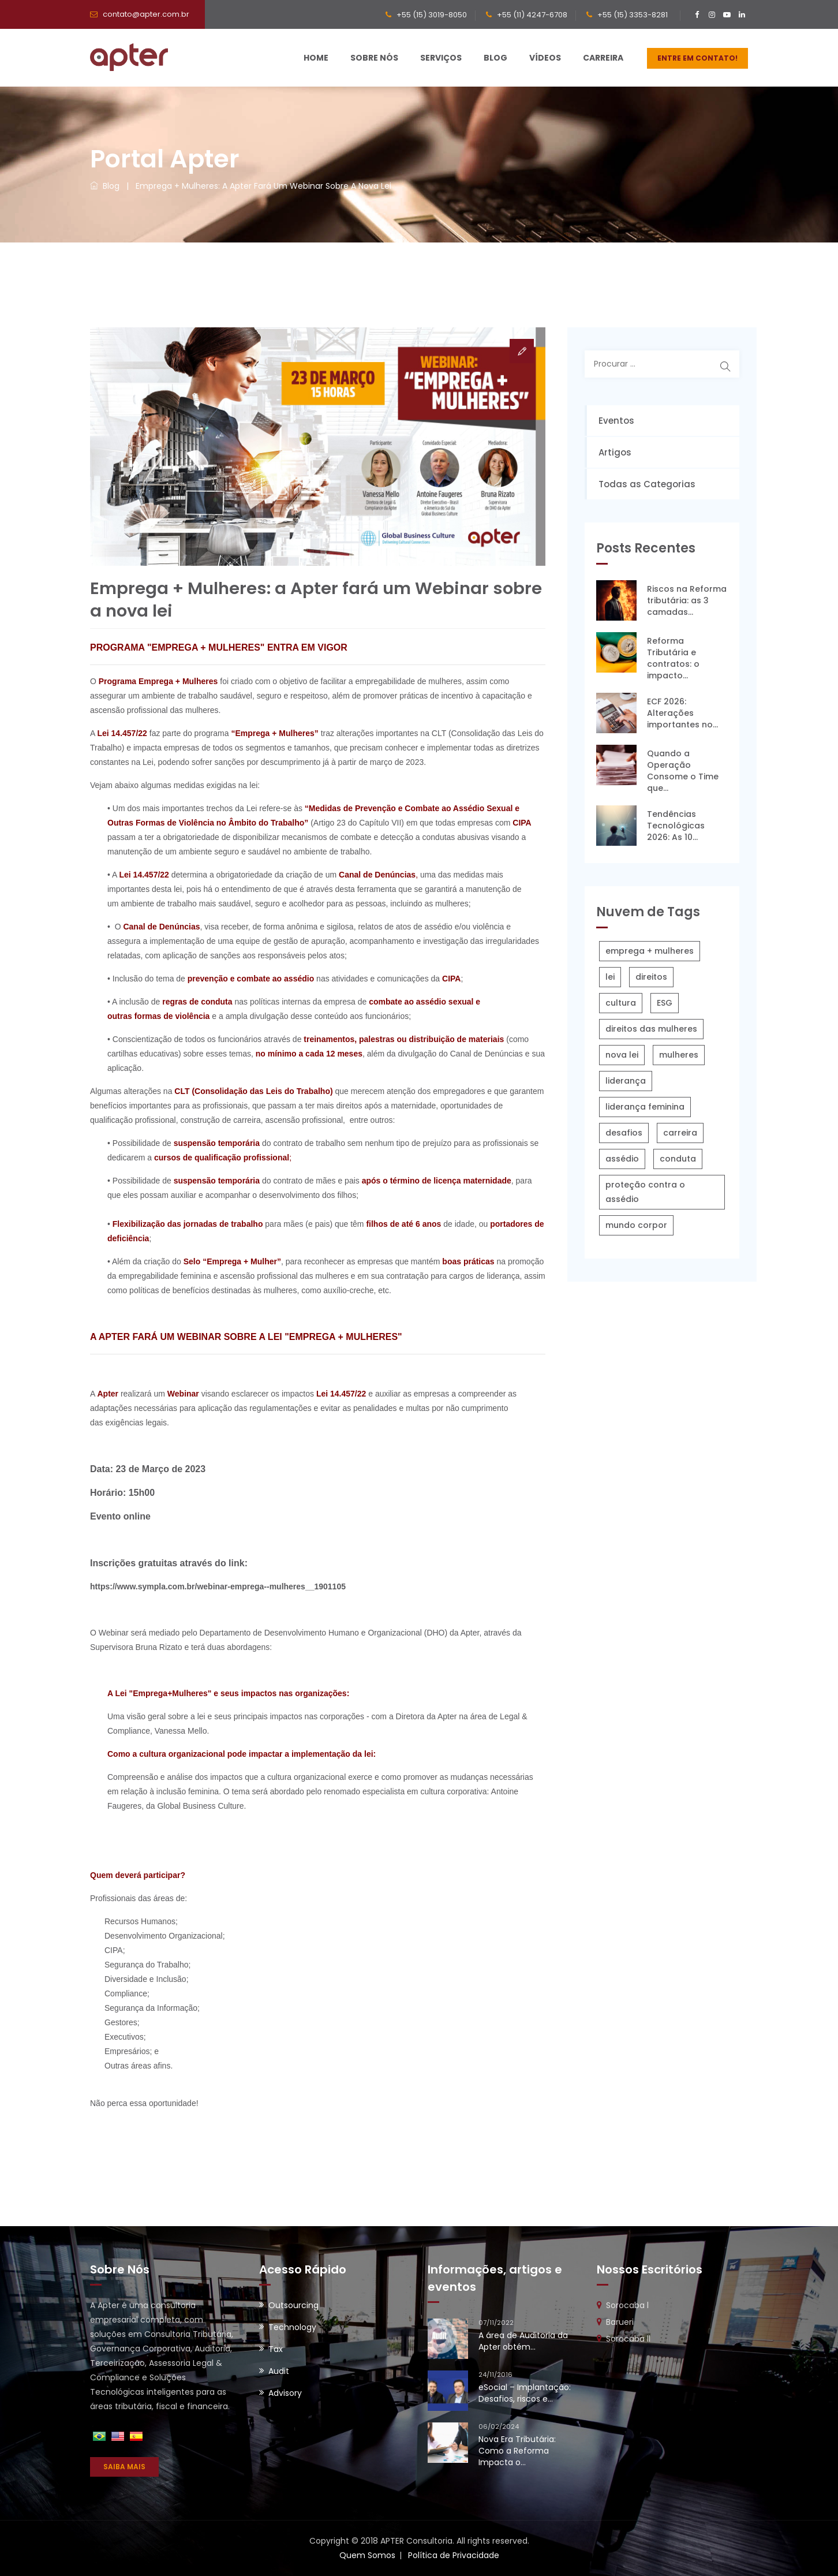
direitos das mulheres (651, 1029)
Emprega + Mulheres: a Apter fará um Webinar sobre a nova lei (263, 186)
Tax (275, 2349)
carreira (680, 1132)
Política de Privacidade (453, 2555)
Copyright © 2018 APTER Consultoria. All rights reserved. (419, 2541)
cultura (620, 1003)
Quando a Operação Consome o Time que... (683, 771)
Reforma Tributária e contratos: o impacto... (673, 658)
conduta (678, 1158)
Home (316, 58)
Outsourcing (293, 2305)
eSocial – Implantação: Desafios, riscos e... (524, 2393)
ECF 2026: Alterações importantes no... (682, 713)
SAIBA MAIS (124, 2467)
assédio (622, 1158)
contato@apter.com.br (146, 14)
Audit (278, 2371)
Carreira (603, 58)
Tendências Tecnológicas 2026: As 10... (676, 825)
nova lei (621, 1055)
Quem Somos (367, 2555)
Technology (292, 2327)
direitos (651, 977)
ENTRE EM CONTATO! (697, 58)
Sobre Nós (374, 58)
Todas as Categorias (646, 484)
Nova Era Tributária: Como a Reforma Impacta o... (517, 2450)
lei (610, 977)
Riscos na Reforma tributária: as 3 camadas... (687, 600)
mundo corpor (636, 1225)
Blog (495, 58)
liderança (625, 1081)
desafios (623, 1132)
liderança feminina (644, 1106)
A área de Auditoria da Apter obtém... (523, 2341)
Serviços (441, 58)
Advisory (285, 2393)
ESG (664, 1003)
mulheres (678, 1055)
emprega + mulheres (649, 951)
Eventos (616, 421)
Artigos (614, 452)
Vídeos (545, 58)
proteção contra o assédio (645, 1192)
